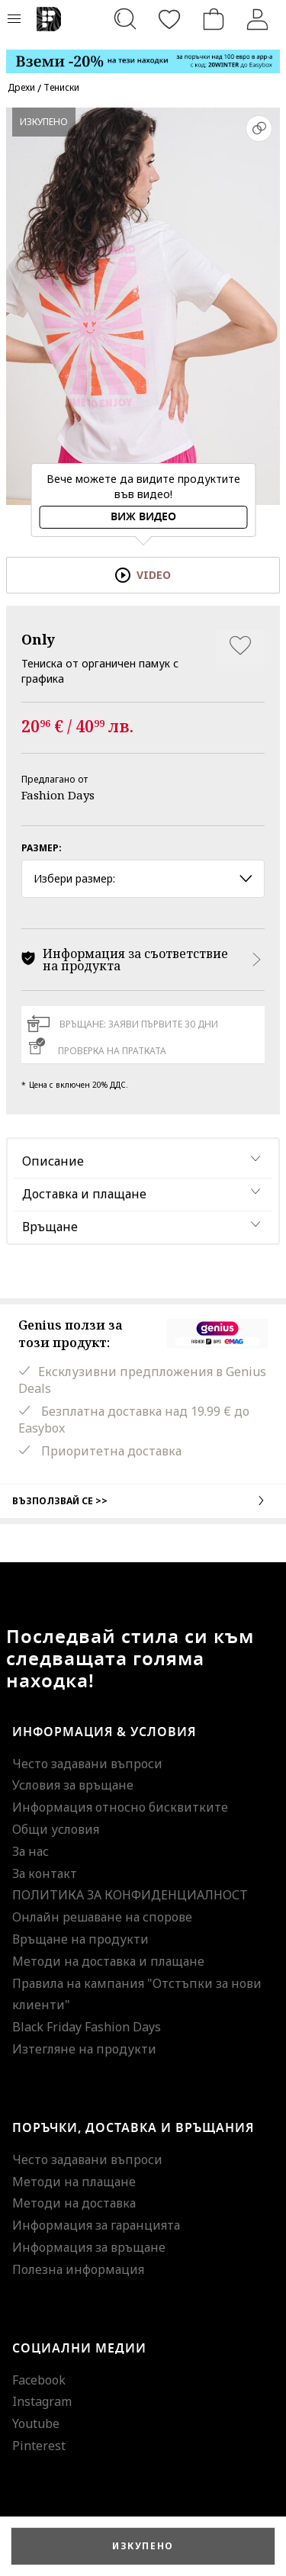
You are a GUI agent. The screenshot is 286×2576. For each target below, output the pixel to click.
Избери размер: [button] (143, 878)
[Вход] (258, 19)
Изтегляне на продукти (84, 2049)
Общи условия (55, 1829)
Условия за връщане (72, 1785)
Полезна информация (78, 2269)
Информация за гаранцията (96, 2225)
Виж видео (143, 517)
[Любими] (169, 19)
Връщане (50, 1226)
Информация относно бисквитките (120, 1807)
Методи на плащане (74, 2181)
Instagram (42, 2401)
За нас (30, 1851)
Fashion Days (58, 794)
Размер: (41, 847)
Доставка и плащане (84, 1193)
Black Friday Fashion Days (86, 2026)
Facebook (39, 2380)
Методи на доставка (74, 2203)
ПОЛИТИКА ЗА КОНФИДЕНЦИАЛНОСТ (130, 1894)
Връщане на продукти (80, 1939)
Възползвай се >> (143, 1500)
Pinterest (39, 2445)
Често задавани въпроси (87, 1763)
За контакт (44, 1873)
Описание (53, 1161)
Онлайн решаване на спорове (102, 1917)
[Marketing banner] (143, 54)
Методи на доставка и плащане (108, 1961)
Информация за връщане (88, 2247)
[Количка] (213, 19)
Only (38, 639)
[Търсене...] (125, 19)
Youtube (35, 2423)
